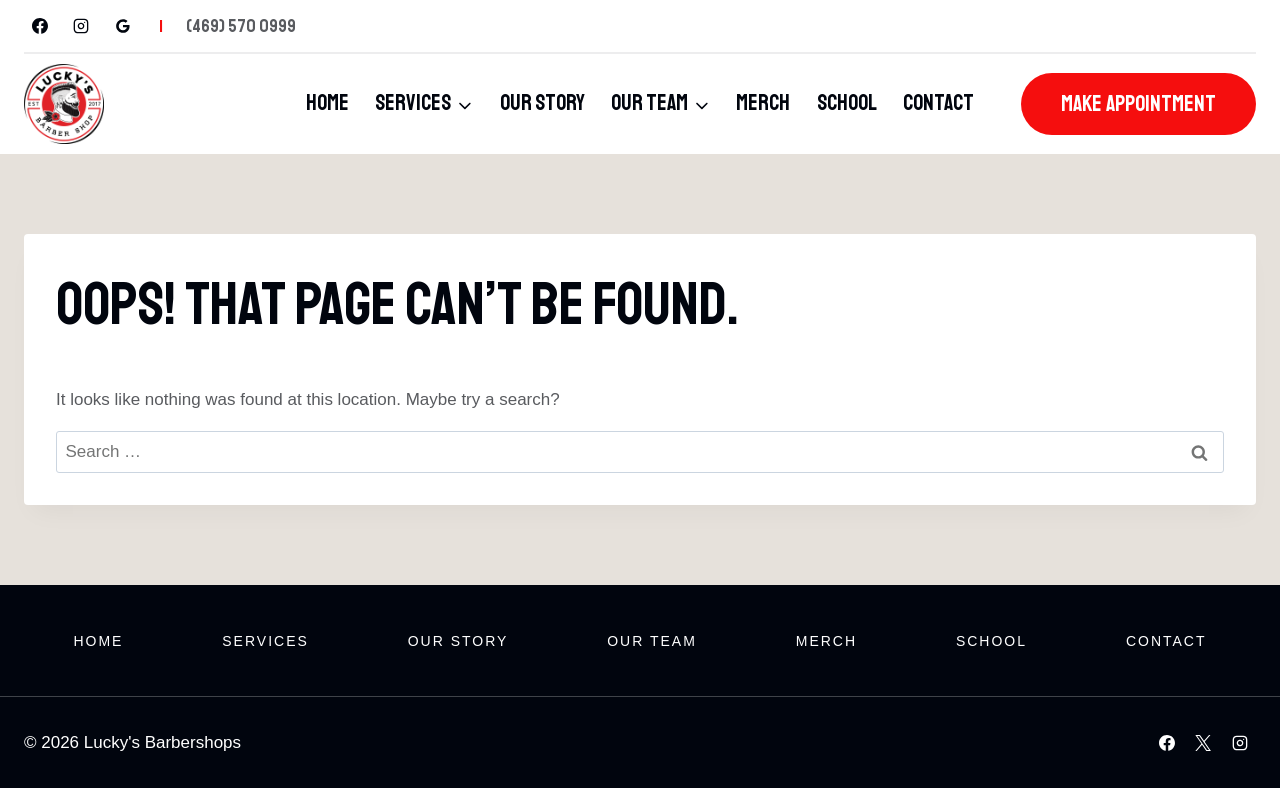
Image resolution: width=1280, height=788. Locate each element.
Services (265, 641)
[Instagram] (81, 26)
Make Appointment (1138, 104)
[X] (1203, 743)
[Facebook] (40, 26)
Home (327, 103)
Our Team (652, 641)
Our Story (542, 103)
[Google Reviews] (123, 26)
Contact (938, 103)
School (847, 103)
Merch (763, 103)
